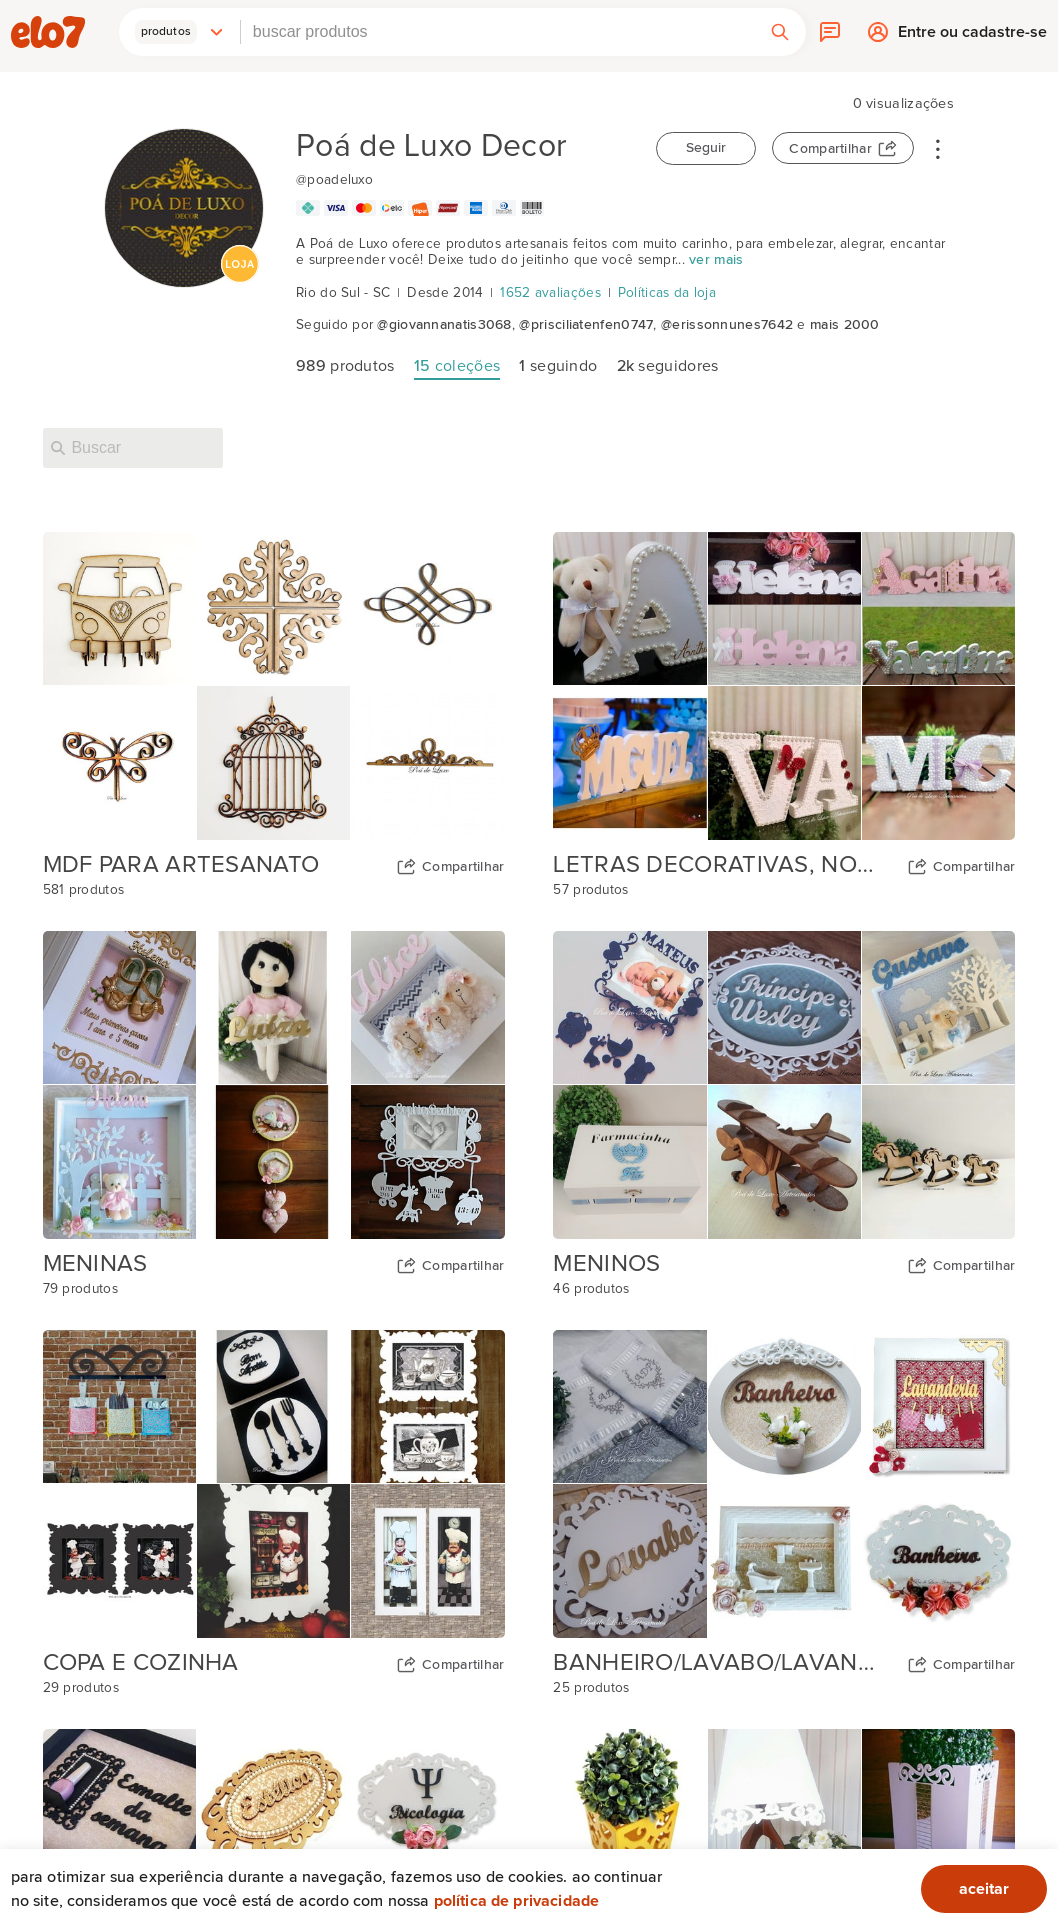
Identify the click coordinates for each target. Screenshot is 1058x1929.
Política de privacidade (517, 1901)
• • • (938, 148)
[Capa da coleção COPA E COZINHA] (274, 1484)
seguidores (668, 366)
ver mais (716, 260)
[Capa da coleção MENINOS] (784, 1085)
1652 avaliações (550, 293)
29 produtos (81, 1688)
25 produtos (591, 1688)
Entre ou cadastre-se (972, 36)
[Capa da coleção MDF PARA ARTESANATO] (274, 686)
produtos (345, 366)
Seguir (706, 148)
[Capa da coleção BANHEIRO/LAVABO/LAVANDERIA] (784, 1484)
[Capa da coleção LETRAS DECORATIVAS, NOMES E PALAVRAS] (784, 686)
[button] (180, 32)
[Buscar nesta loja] (133, 448)
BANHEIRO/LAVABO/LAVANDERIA (722, 1663)
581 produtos (84, 890)
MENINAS (95, 1264)
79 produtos (80, 1289)
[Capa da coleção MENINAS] (274, 1085)
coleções (457, 366)
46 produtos (591, 1289)
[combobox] (498, 32)
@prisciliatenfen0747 (586, 325)
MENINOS (606, 1264)
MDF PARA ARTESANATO (181, 865)
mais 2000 (845, 325)
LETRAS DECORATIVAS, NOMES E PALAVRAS (722, 865)
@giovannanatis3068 (444, 325)
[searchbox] (498, 32)
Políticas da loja (667, 293)
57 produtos (590, 890)
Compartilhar (830, 149)
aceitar (984, 1889)
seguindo (558, 366)
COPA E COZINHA (141, 1663)
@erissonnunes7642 (727, 325)
